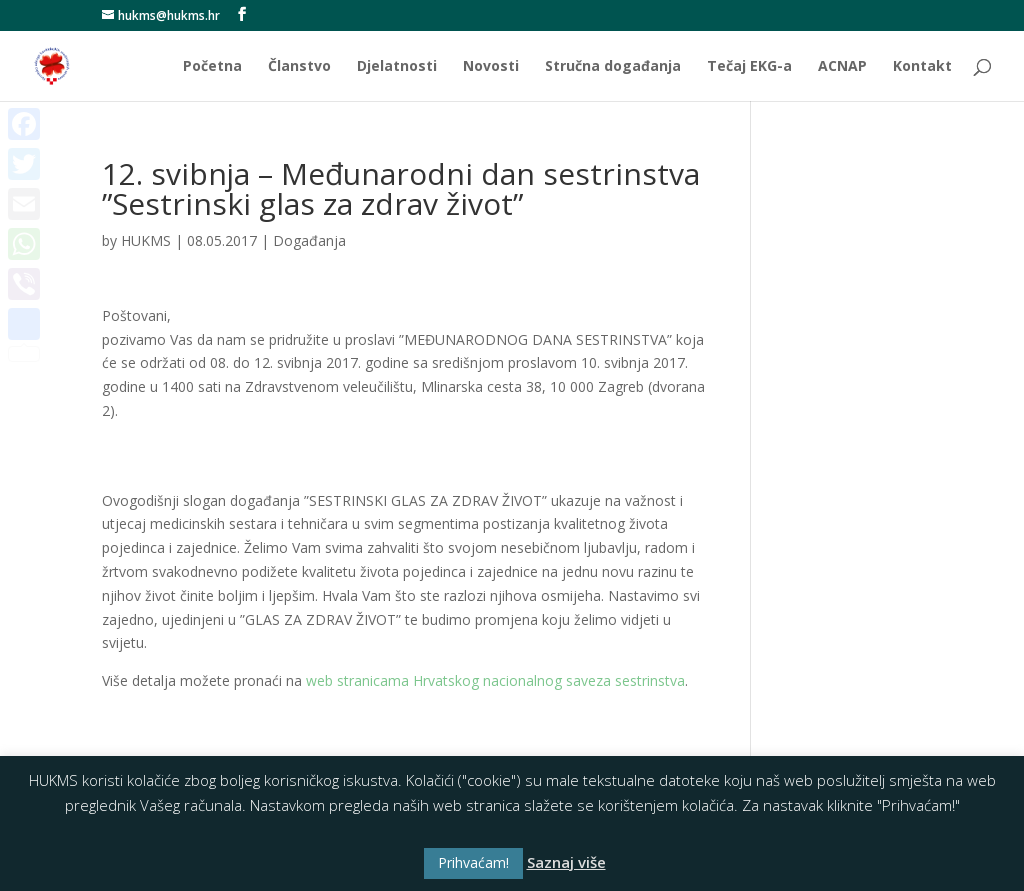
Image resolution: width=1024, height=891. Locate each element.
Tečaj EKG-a (749, 67)
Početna (212, 67)
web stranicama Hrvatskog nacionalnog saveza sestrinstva (495, 680)
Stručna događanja (613, 67)
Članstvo (299, 67)
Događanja (309, 240)
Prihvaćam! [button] (473, 862)
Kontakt (922, 67)
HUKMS (146, 240)
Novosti (491, 67)
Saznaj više (566, 862)
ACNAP (842, 67)
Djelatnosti (397, 67)
